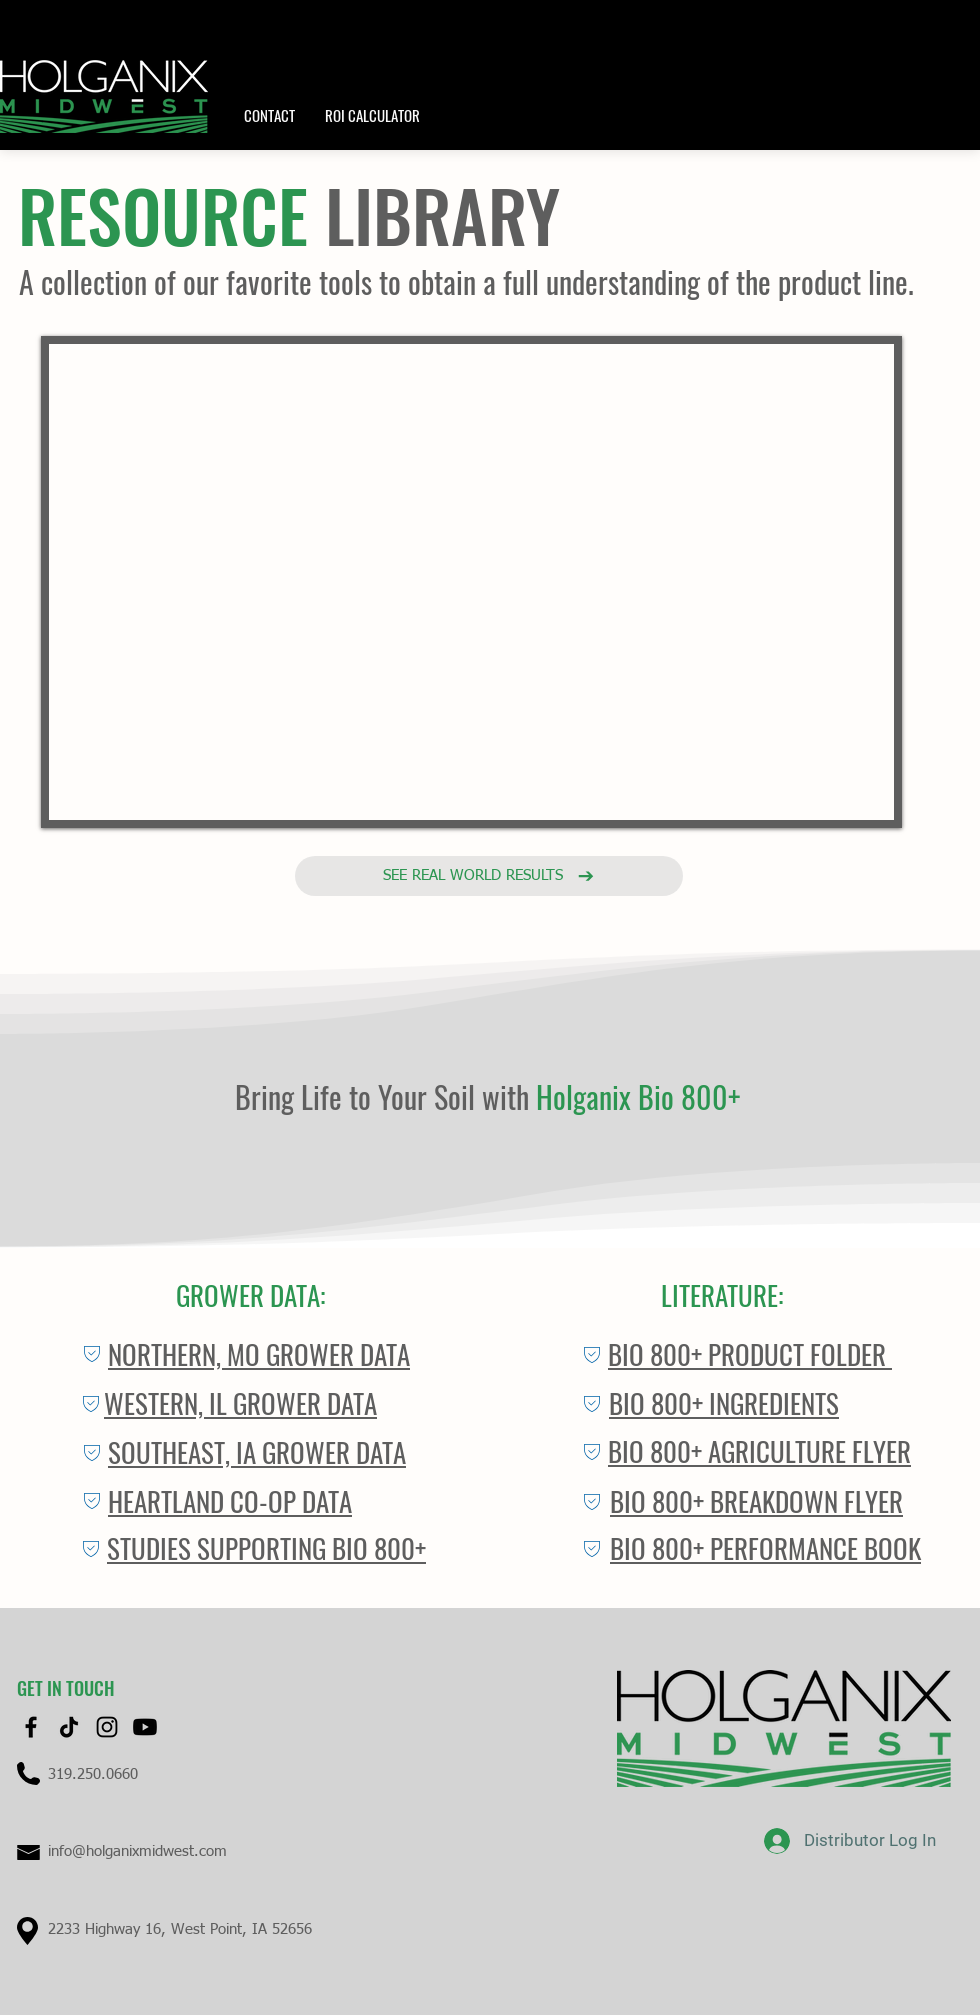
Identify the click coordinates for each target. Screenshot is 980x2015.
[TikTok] (69, 1727)
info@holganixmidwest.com (137, 1851)
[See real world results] (489, 876)
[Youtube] (145, 1727)
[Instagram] (107, 1727)
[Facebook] (31, 1727)
